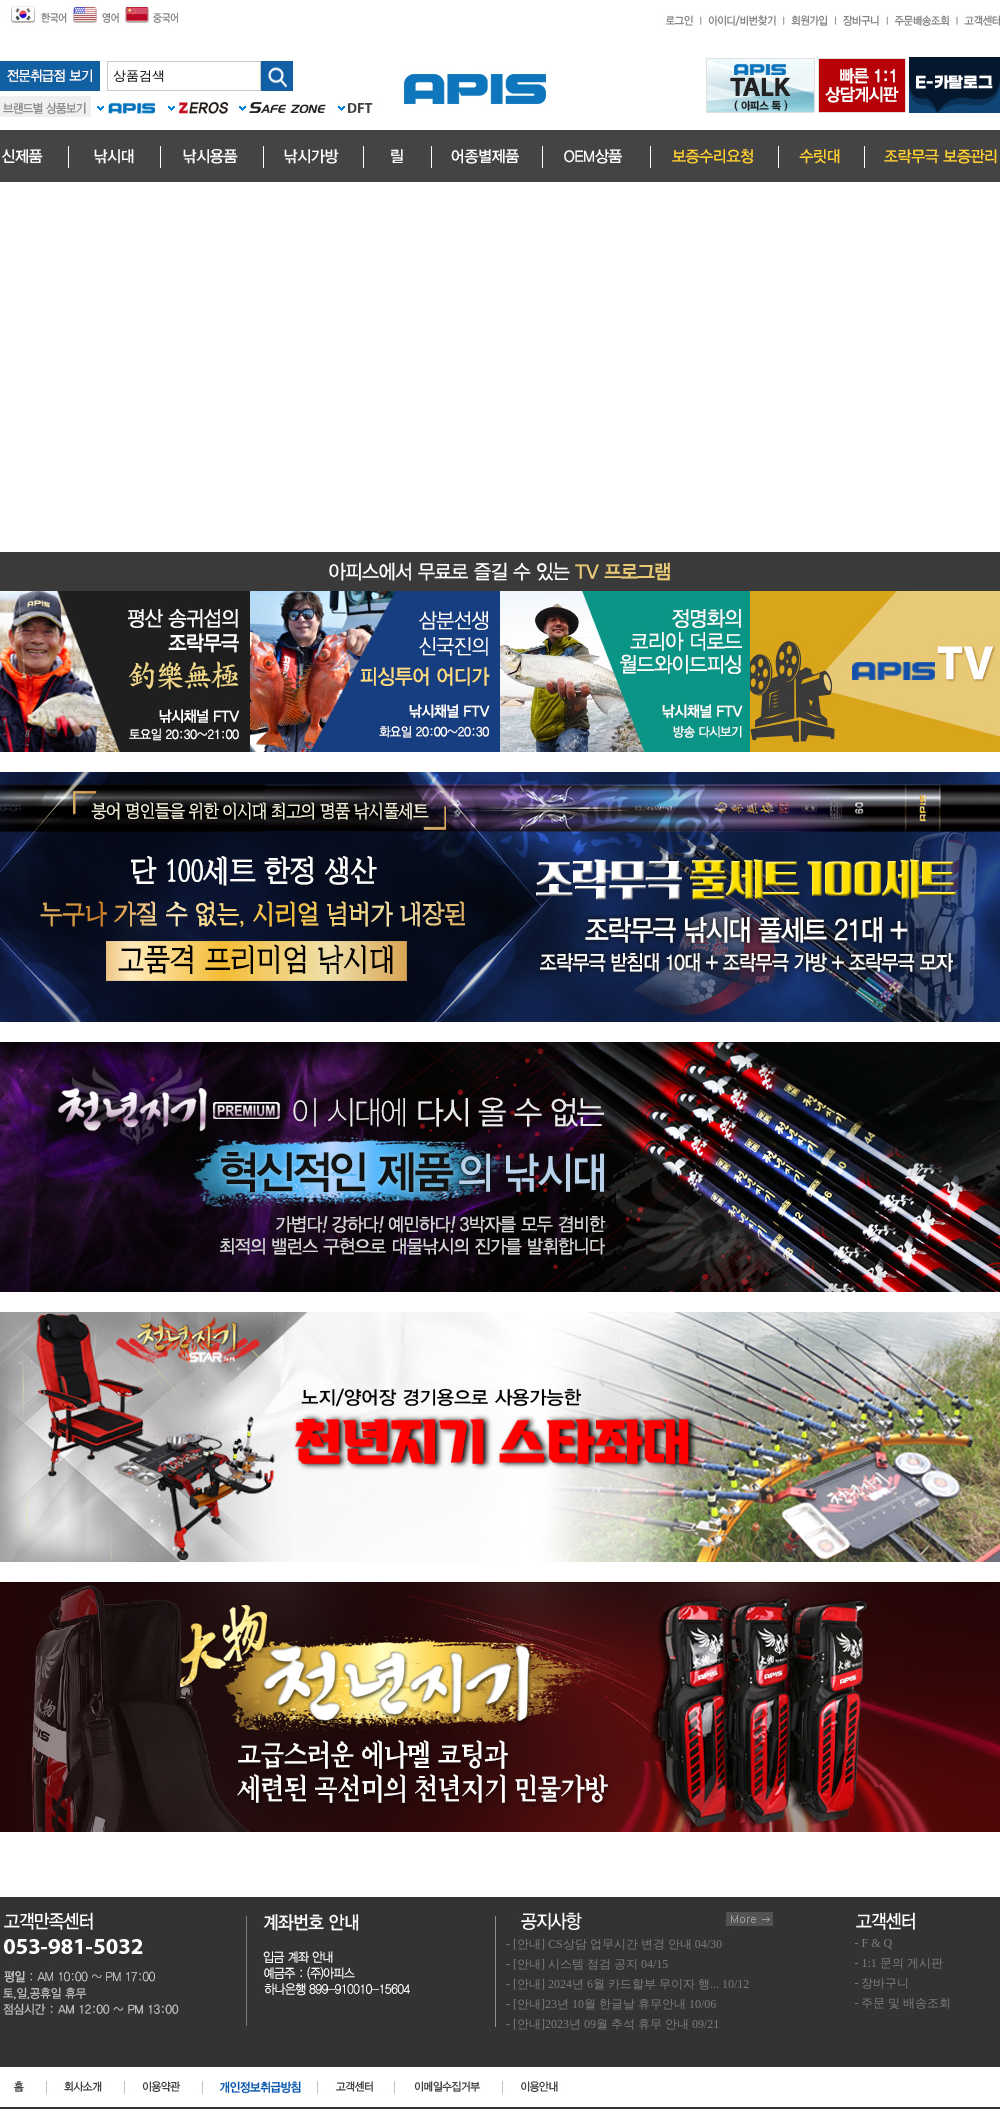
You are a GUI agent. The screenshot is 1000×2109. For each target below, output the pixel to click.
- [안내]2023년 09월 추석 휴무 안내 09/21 (612, 2024)
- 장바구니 (882, 1983)
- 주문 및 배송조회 (903, 2003)
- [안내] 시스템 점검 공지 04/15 (587, 1964)
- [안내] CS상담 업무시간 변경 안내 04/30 (614, 1944)
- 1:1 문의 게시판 (899, 1963)
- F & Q (874, 1943)
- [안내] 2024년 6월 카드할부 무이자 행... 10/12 (627, 1984)
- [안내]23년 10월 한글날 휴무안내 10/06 (611, 2004)
